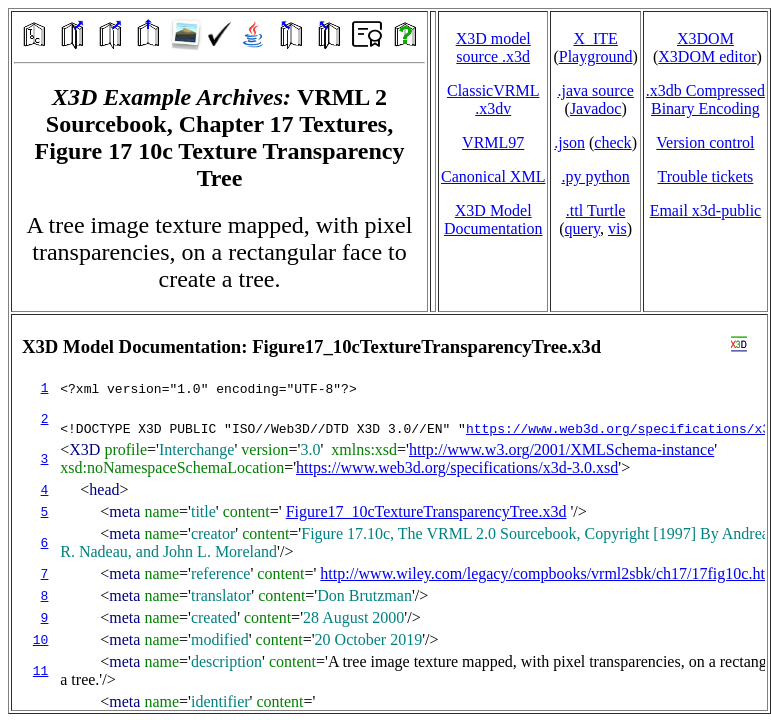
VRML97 (493, 142)
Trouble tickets (705, 176)
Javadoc (596, 108)
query (582, 228)
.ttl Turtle (596, 210)
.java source (595, 90)
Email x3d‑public (706, 210)
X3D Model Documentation (493, 219)
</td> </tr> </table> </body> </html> (389, 512)
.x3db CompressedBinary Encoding (705, 99)
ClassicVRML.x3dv (493, 99)
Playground (596, 56)
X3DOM (705, 38)
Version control (705, 142)
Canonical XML (493, 176)
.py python (595, 176)
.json (569, 142)
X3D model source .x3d (493, 47)
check (612, 142)
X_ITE (595, 38)
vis (617, 228)
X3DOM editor (707, 56)
